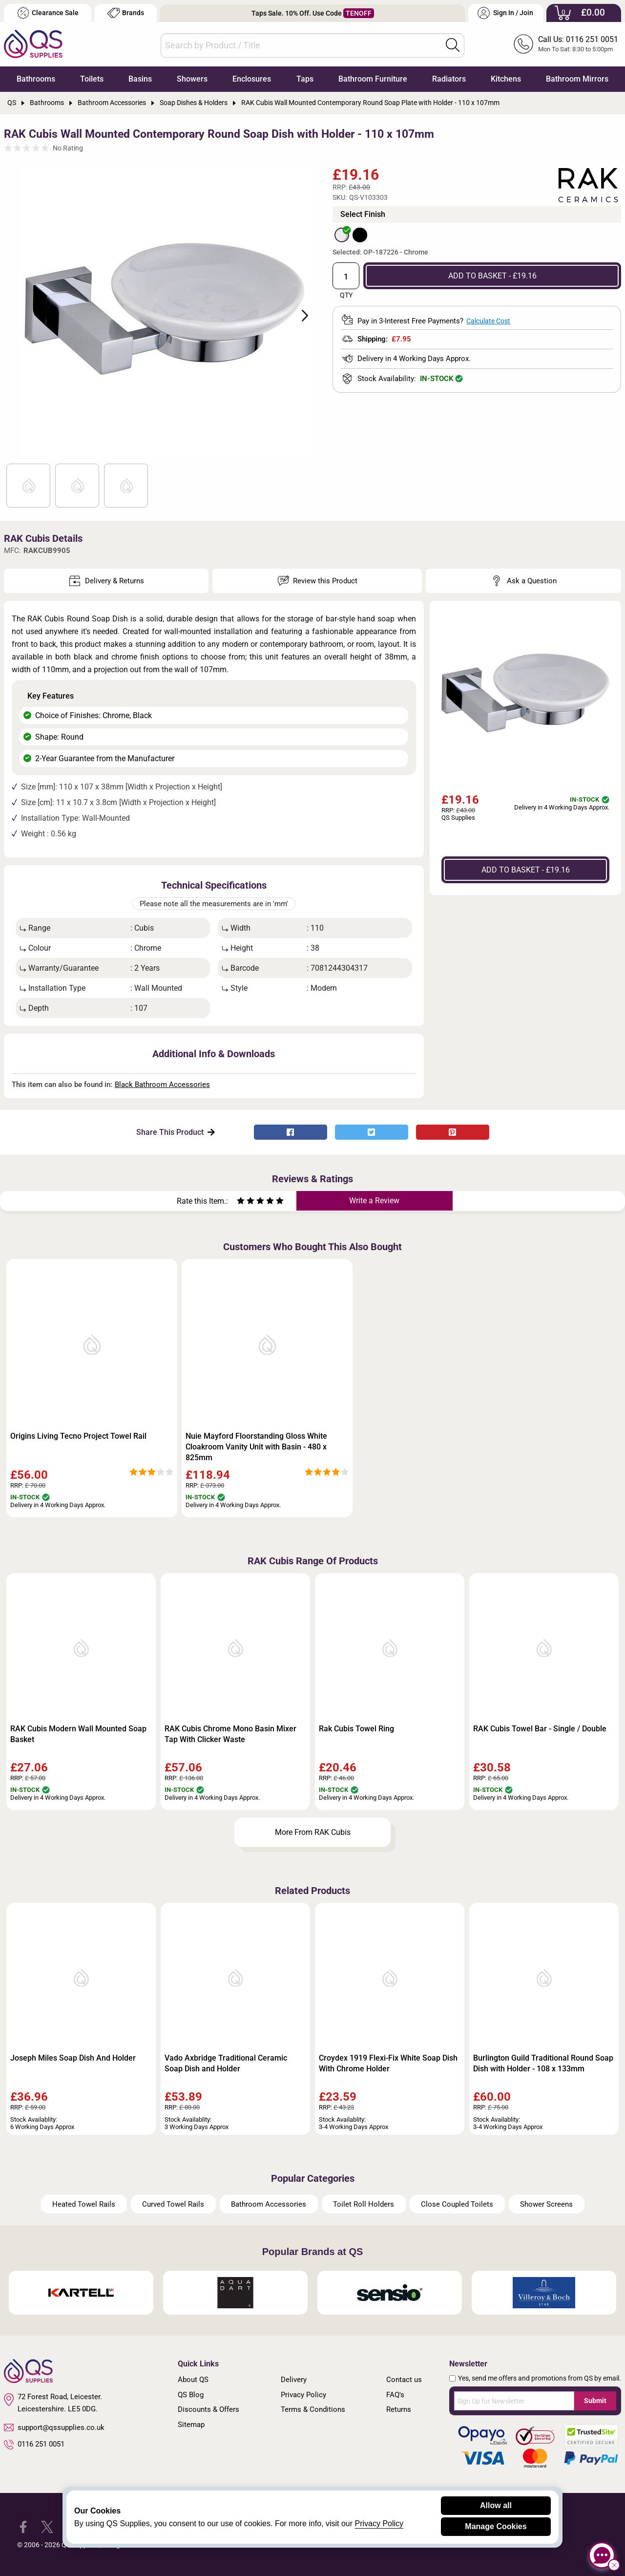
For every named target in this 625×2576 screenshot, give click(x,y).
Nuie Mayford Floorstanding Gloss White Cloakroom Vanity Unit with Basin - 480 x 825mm (256, 1446)
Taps (304, 79)
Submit (595, 2401)
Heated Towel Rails (83, 2204)
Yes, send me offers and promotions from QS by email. (539, 2378)
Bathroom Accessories (268, 2204)
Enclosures (251, 79)
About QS (193, 2379)
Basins (140, 79)
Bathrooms (36, 79)
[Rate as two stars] (245, 1202)
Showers (192, 79)
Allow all (496, 2505)
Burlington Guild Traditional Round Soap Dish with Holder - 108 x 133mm (543, 2063)
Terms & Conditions (313, 2409)
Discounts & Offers (208, 2409)
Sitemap (191, 2424)
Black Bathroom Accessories (162, 1084)
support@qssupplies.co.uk (54, 2427)
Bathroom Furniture (372, 79)
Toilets (92, 79)
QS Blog (191, 2394)
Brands (125, 13)
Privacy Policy (303, 2394)
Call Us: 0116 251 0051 (578, 39)
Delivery (294, 2379)
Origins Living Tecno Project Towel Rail (78, 1436)
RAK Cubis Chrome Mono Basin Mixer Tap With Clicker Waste (230, 1734)
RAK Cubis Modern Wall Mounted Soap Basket (78, 1734)
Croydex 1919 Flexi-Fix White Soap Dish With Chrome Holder (388, 2063)
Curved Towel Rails (173, 2204)
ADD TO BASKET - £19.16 (492, 275)
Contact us (404, 2379)
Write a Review (374, 1200)
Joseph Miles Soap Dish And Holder (73, 2058)
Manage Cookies (495, 2526)
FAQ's (395, 2394)
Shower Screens (546, 2204)
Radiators (449, 79)
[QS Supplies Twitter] (47, 2526)
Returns (398, 2409)
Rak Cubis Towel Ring (356, 1728)
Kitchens (506, 79)
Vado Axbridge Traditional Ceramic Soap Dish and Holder (226, 2063)
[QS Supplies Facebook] (23, 2526)
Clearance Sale (48, 13)
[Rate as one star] (241, 1202)
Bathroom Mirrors (577, 79)
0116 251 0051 (34, 2444)
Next (299, 314)
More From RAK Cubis (313, 1832)
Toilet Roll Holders (363, 2204)
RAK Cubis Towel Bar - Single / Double (539, 1728)
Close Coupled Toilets (457, 2204)
